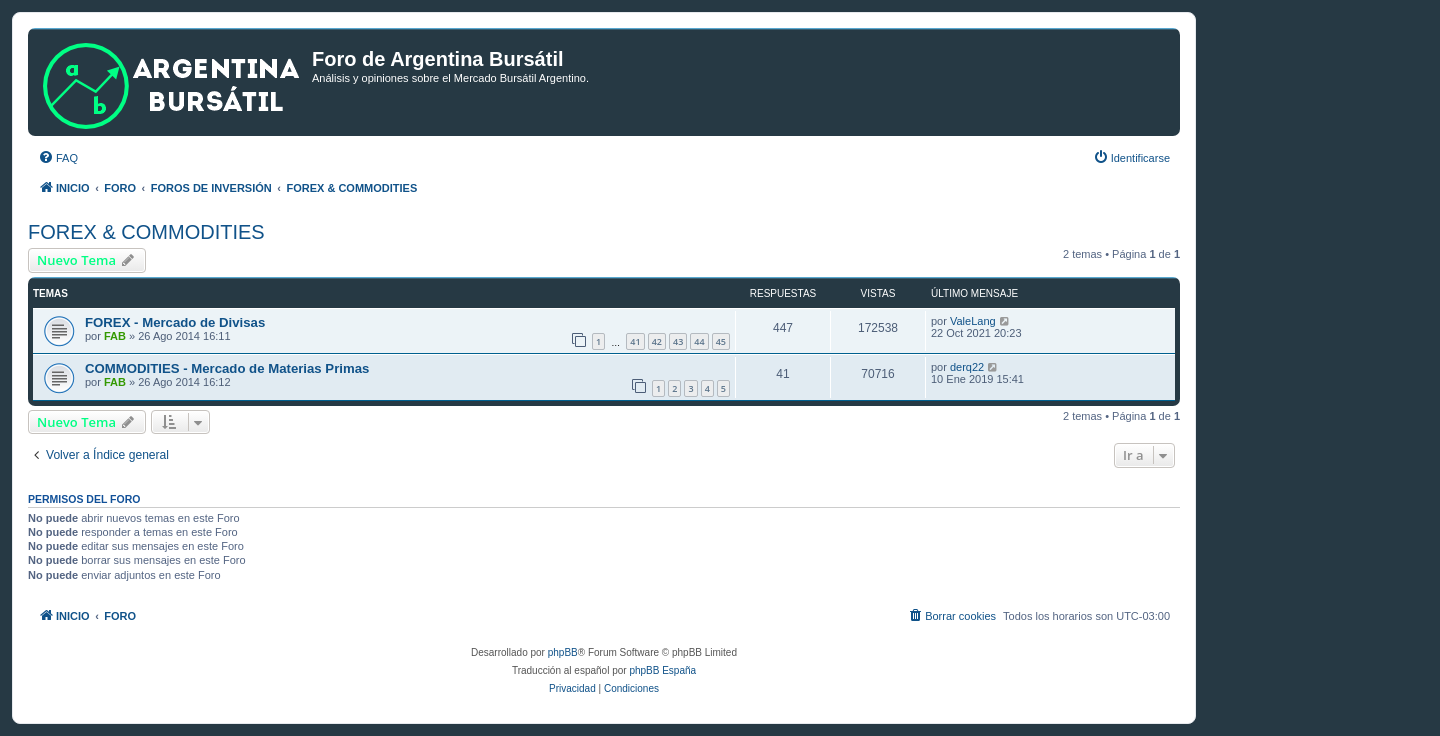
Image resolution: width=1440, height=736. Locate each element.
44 (699, 341)
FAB (115, 336)
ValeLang (973, 321)
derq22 (967, 367)
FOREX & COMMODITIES (146, 232)
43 (678, 341)
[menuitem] (58, 158)
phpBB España (662, 670)
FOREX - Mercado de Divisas (175, 322)
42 (657, 341)
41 (635, 341)
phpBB (563, 652)
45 (721, 341)
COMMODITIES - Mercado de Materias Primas (227, 368)
